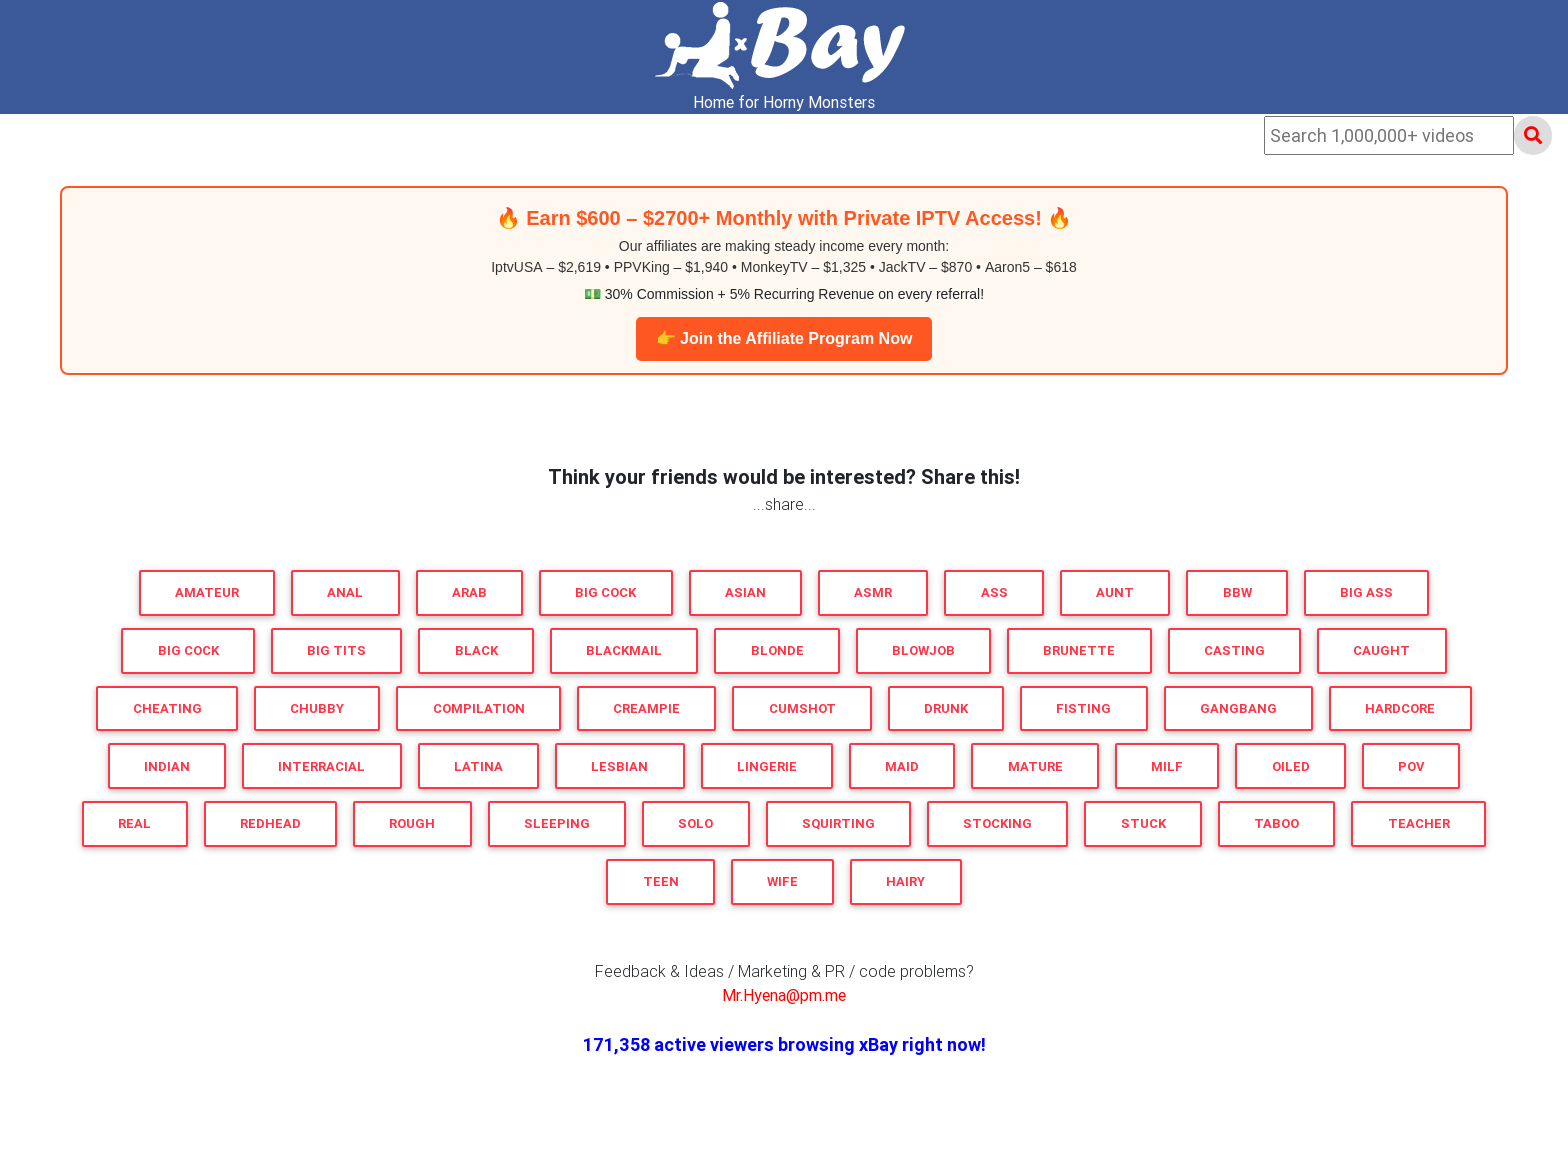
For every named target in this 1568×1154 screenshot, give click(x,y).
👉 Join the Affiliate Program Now (784, 338)
